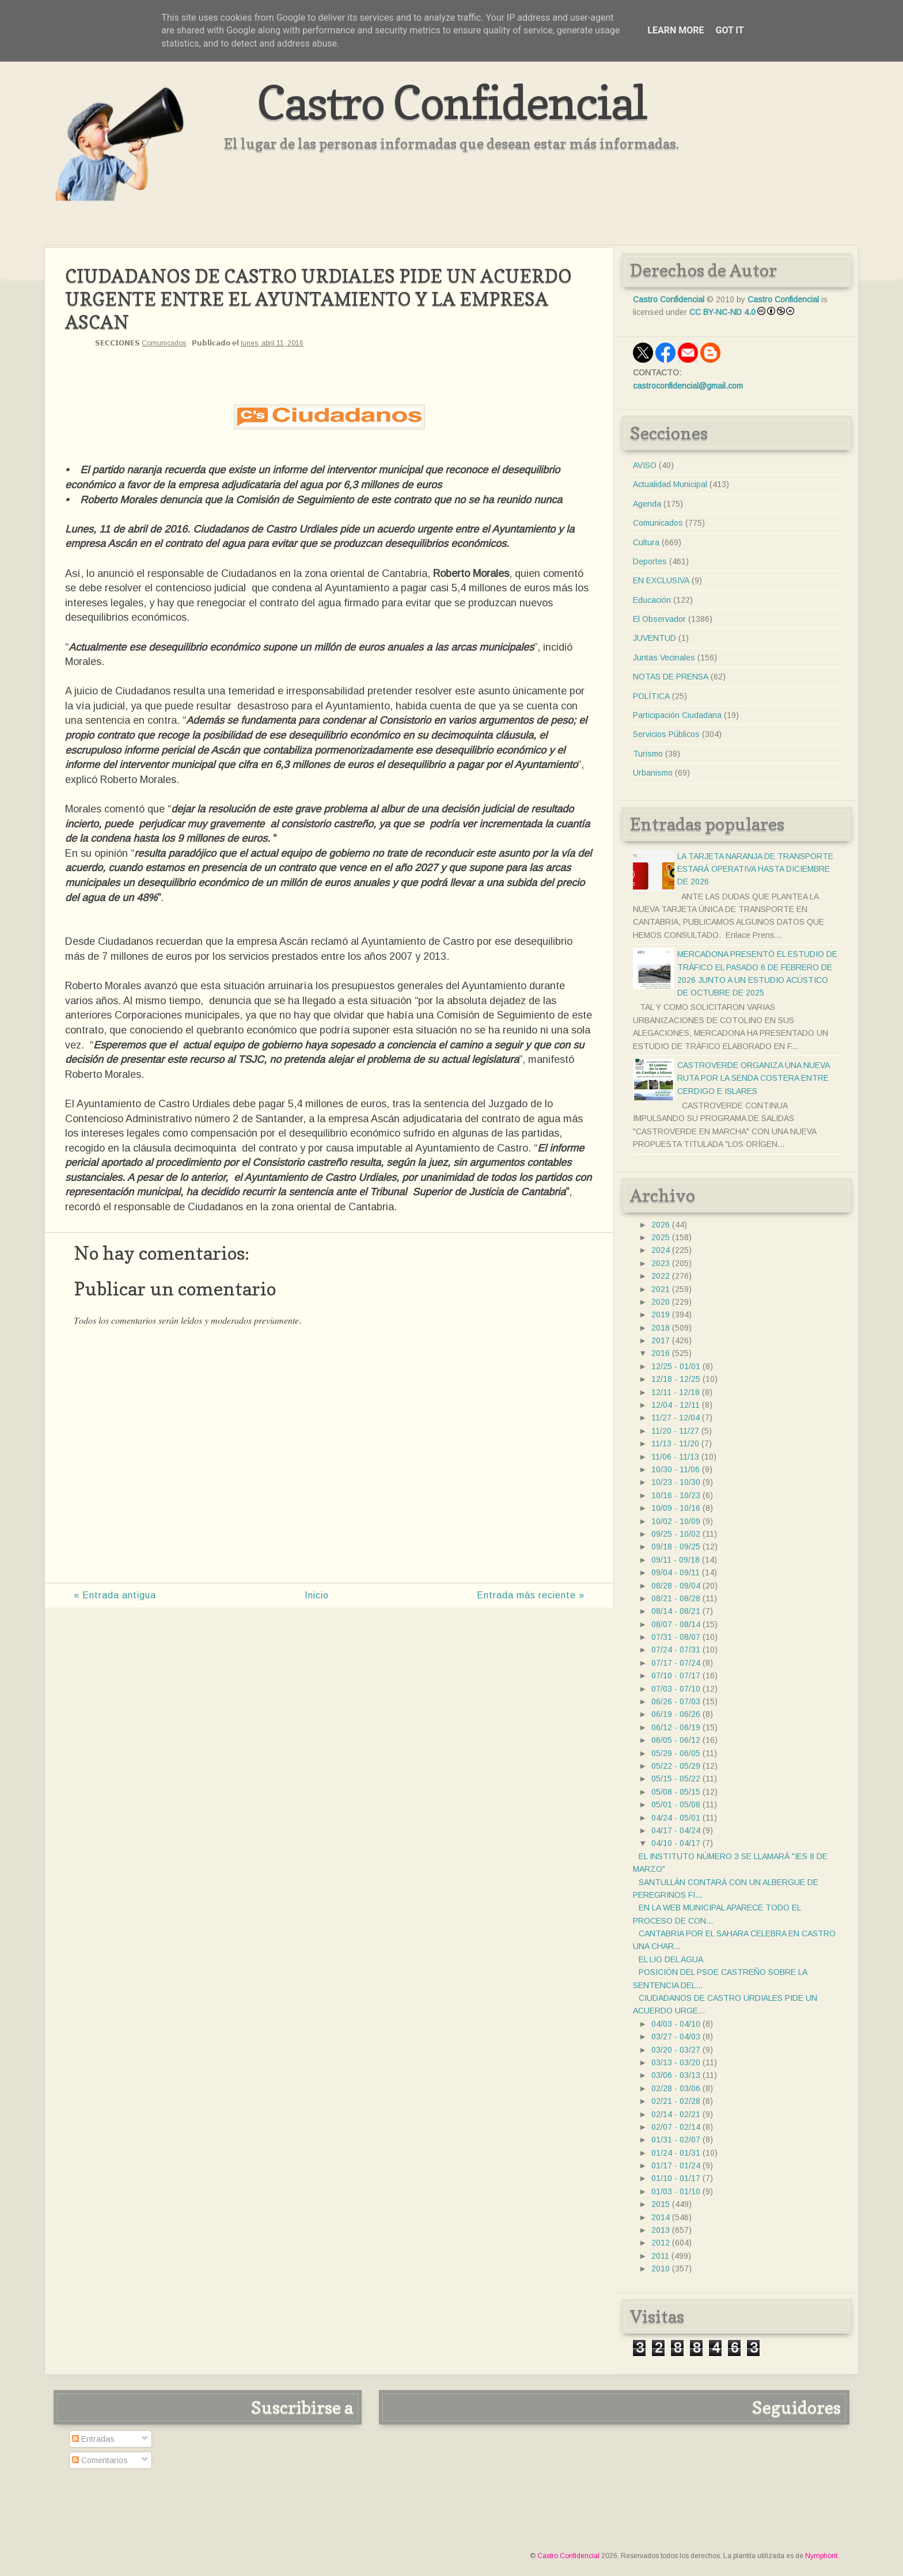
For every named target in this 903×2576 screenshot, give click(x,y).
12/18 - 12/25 (675, 1379)
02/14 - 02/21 (675, 2114)
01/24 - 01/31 (675, 2152)
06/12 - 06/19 (675, 1727)
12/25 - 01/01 (675, 1366)
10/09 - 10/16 (675, 1508)
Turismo (648, 753)
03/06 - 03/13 (675, 2075)
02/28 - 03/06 (675, 2088)
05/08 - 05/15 (675, 1791)
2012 (660, 2242)
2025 (660, 1237)
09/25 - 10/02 (675, 1533)
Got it (729, 30)
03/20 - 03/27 (675, 2049)
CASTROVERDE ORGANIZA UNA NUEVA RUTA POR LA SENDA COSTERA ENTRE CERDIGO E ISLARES (753, 1078)
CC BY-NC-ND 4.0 (722, 312)
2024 (660, 1250)
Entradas (93, 2439)
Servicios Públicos (666, 734)
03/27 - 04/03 (675, 2036)
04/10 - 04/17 (675, 1843)
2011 (660, 2255)
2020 (660, 1301)
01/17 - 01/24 (675, 2165)
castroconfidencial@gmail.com (688, 385)
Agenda (647, 503)
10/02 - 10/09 (675, 1521)
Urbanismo (653, 772)
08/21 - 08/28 (675, 1598)
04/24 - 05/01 (675, 1817)
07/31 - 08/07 (675, 1637)
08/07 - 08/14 (675, 1624)
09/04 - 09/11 (675, 1572)
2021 (660, 1289)
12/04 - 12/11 (675, 1404)
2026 (660, 1224)
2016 (660, 1353)
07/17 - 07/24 (675, 1662)
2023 (660, 1263)
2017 (660, 1340)
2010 (660, 2268)
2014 (660, 2217)
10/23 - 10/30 (675, 1482)
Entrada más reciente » (531, 1595)
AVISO (645, 465)
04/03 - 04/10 (675, 2023)
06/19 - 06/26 (675, 1714)
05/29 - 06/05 (675, 1753)
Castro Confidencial (452, 102)
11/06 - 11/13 (675, 1456)
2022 (660, 1276)
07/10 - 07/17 (675, 1675)
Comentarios (100, 2460)
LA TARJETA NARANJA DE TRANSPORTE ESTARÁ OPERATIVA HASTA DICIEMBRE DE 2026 (755, 869)
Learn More (675, 30)
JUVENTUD (654, 638)
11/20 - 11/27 (675, 1430)
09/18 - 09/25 (675, 1546)
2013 (660, 2230)
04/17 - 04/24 (675, 1830)
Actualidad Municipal (670, 484)
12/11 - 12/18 (675, 1392)
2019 (660, 1314)
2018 (660, 1327)
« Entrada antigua (115, 1595)
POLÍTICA (651, 696)
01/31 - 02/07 (675, 2139)
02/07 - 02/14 (675, 2127)
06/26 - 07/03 (675, 1701)
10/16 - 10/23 (675, 1495)
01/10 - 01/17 (675, 2178)
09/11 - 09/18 (675, 1559)
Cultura (646, 542)
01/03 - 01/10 (675, 2191)
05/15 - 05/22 (675, 1778)
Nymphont (821, 2556)
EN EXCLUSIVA (661, 580)
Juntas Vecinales (664, 657)
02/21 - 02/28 (675, 2101)
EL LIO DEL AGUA (671, 1959)
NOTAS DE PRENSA (670, 676)
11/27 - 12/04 (675, 1417)
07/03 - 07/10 (675, 1688)
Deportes (650, 561)
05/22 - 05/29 (675, 1765)
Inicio (317, 1595)
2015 (660, 2204)
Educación (652, 600)
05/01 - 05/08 (675, 1804)
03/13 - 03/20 (675, 2062)
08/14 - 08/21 (675, 1611)
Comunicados (164, 343)
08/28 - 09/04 (675, 1585)
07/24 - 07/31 (675, 1649)
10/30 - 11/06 (675, 1469)
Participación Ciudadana (677, 715)
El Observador (659, 619)
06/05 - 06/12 (675, 1740)
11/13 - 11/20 (675, 1443)
